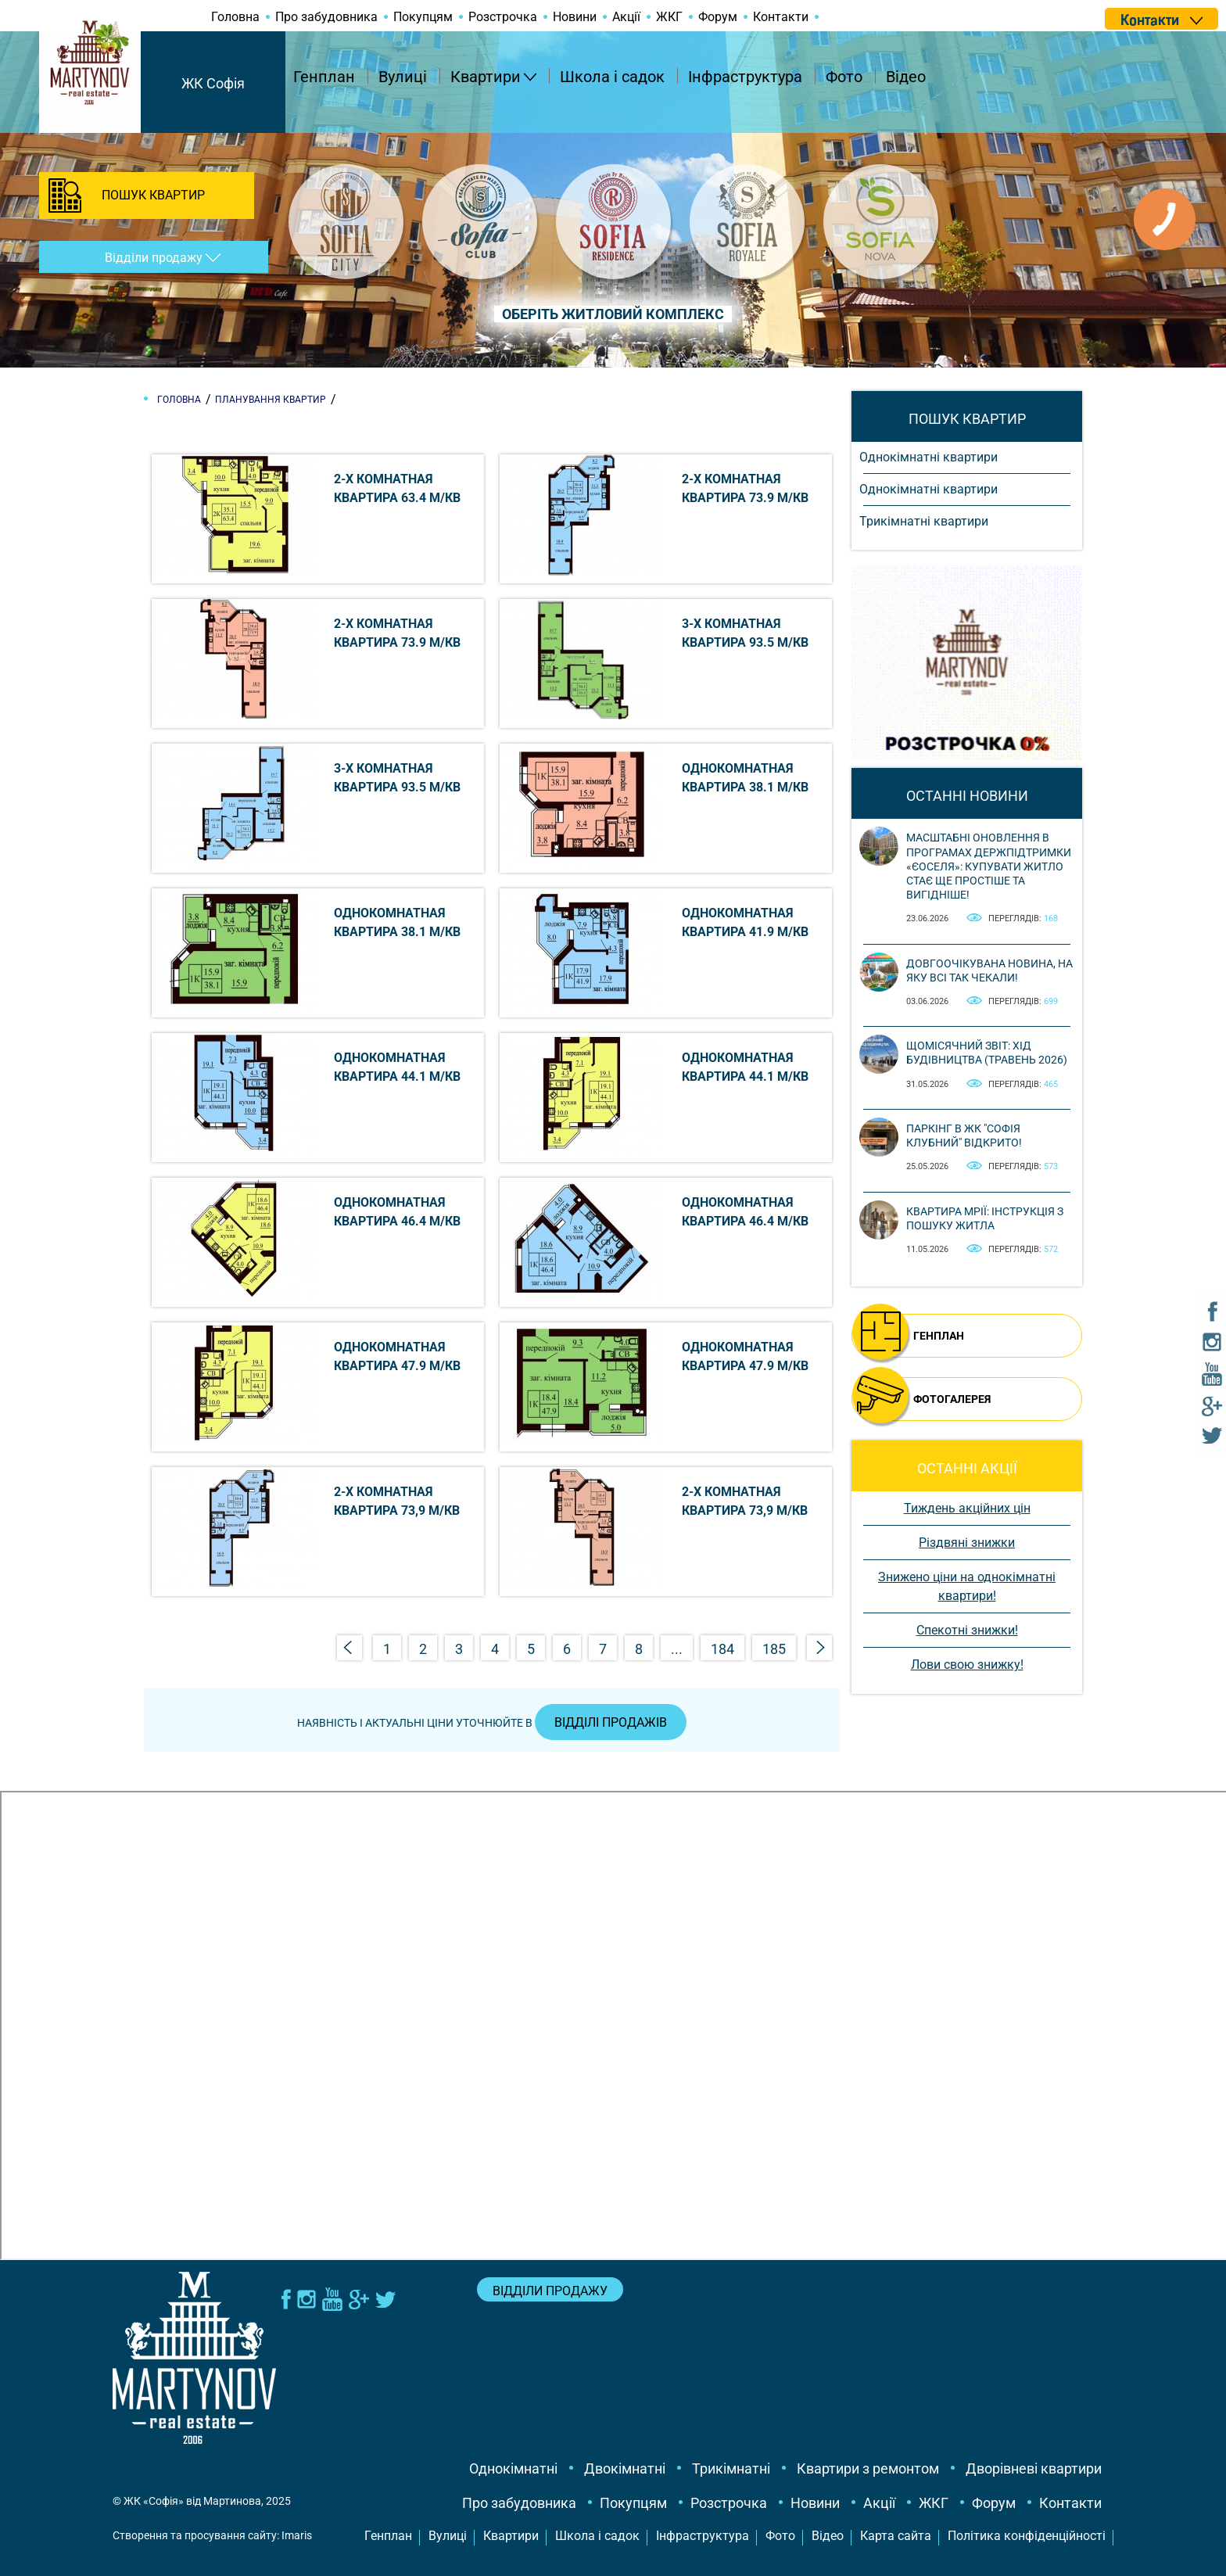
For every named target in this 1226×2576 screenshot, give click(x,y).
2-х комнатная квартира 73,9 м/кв (397, 1501)
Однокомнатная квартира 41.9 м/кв (745, 922)
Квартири (485, 76)
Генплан (324, 76)
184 (722, 1649)
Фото (844, 76)
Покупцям (423, 16)
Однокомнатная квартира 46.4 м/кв (397, 1212)
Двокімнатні (624, 2468)
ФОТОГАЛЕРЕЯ (952, 1399)
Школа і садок (612, 76)
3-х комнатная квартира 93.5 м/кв (745, 633)
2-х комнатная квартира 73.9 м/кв (745, 488)
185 (774, 1649)
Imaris (296, 2535)
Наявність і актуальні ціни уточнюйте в (491, 1723)
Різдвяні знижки (967, 1542)
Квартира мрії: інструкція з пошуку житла (984, 1218)
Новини (575, 16)
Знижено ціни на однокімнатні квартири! (967, 1586)
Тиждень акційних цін (967, 1508)
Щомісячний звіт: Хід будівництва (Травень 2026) (986, 1052)
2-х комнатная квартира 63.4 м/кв (397, 488)
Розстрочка (502, 16)
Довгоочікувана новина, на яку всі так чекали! (989, 970)
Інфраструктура (745, 76)
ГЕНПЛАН (938, 1335)
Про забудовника (326, 16)
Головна (235, 16)
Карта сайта (895, 2535)
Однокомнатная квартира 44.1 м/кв (397, 1067)
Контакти (780, 16)
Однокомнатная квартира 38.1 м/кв (745, 778)
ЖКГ (669, 16)
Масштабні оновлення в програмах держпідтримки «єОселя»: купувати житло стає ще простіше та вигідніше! (988, 866)
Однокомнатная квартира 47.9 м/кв (397, 1356)
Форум (717, 16)
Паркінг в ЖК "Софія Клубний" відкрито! (964, 1135)
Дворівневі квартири (1034, 2468)
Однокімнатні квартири (928, 457)
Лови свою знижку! (967, 1664)
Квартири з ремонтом (868, 2468)
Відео (906, 76)
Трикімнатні (731, 2468)
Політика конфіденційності (1027, 2535)
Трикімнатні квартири (923, 521)
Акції (626, 16)
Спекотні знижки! (967, 1630)
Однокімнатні (513, 2468)
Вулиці (402, 76)
